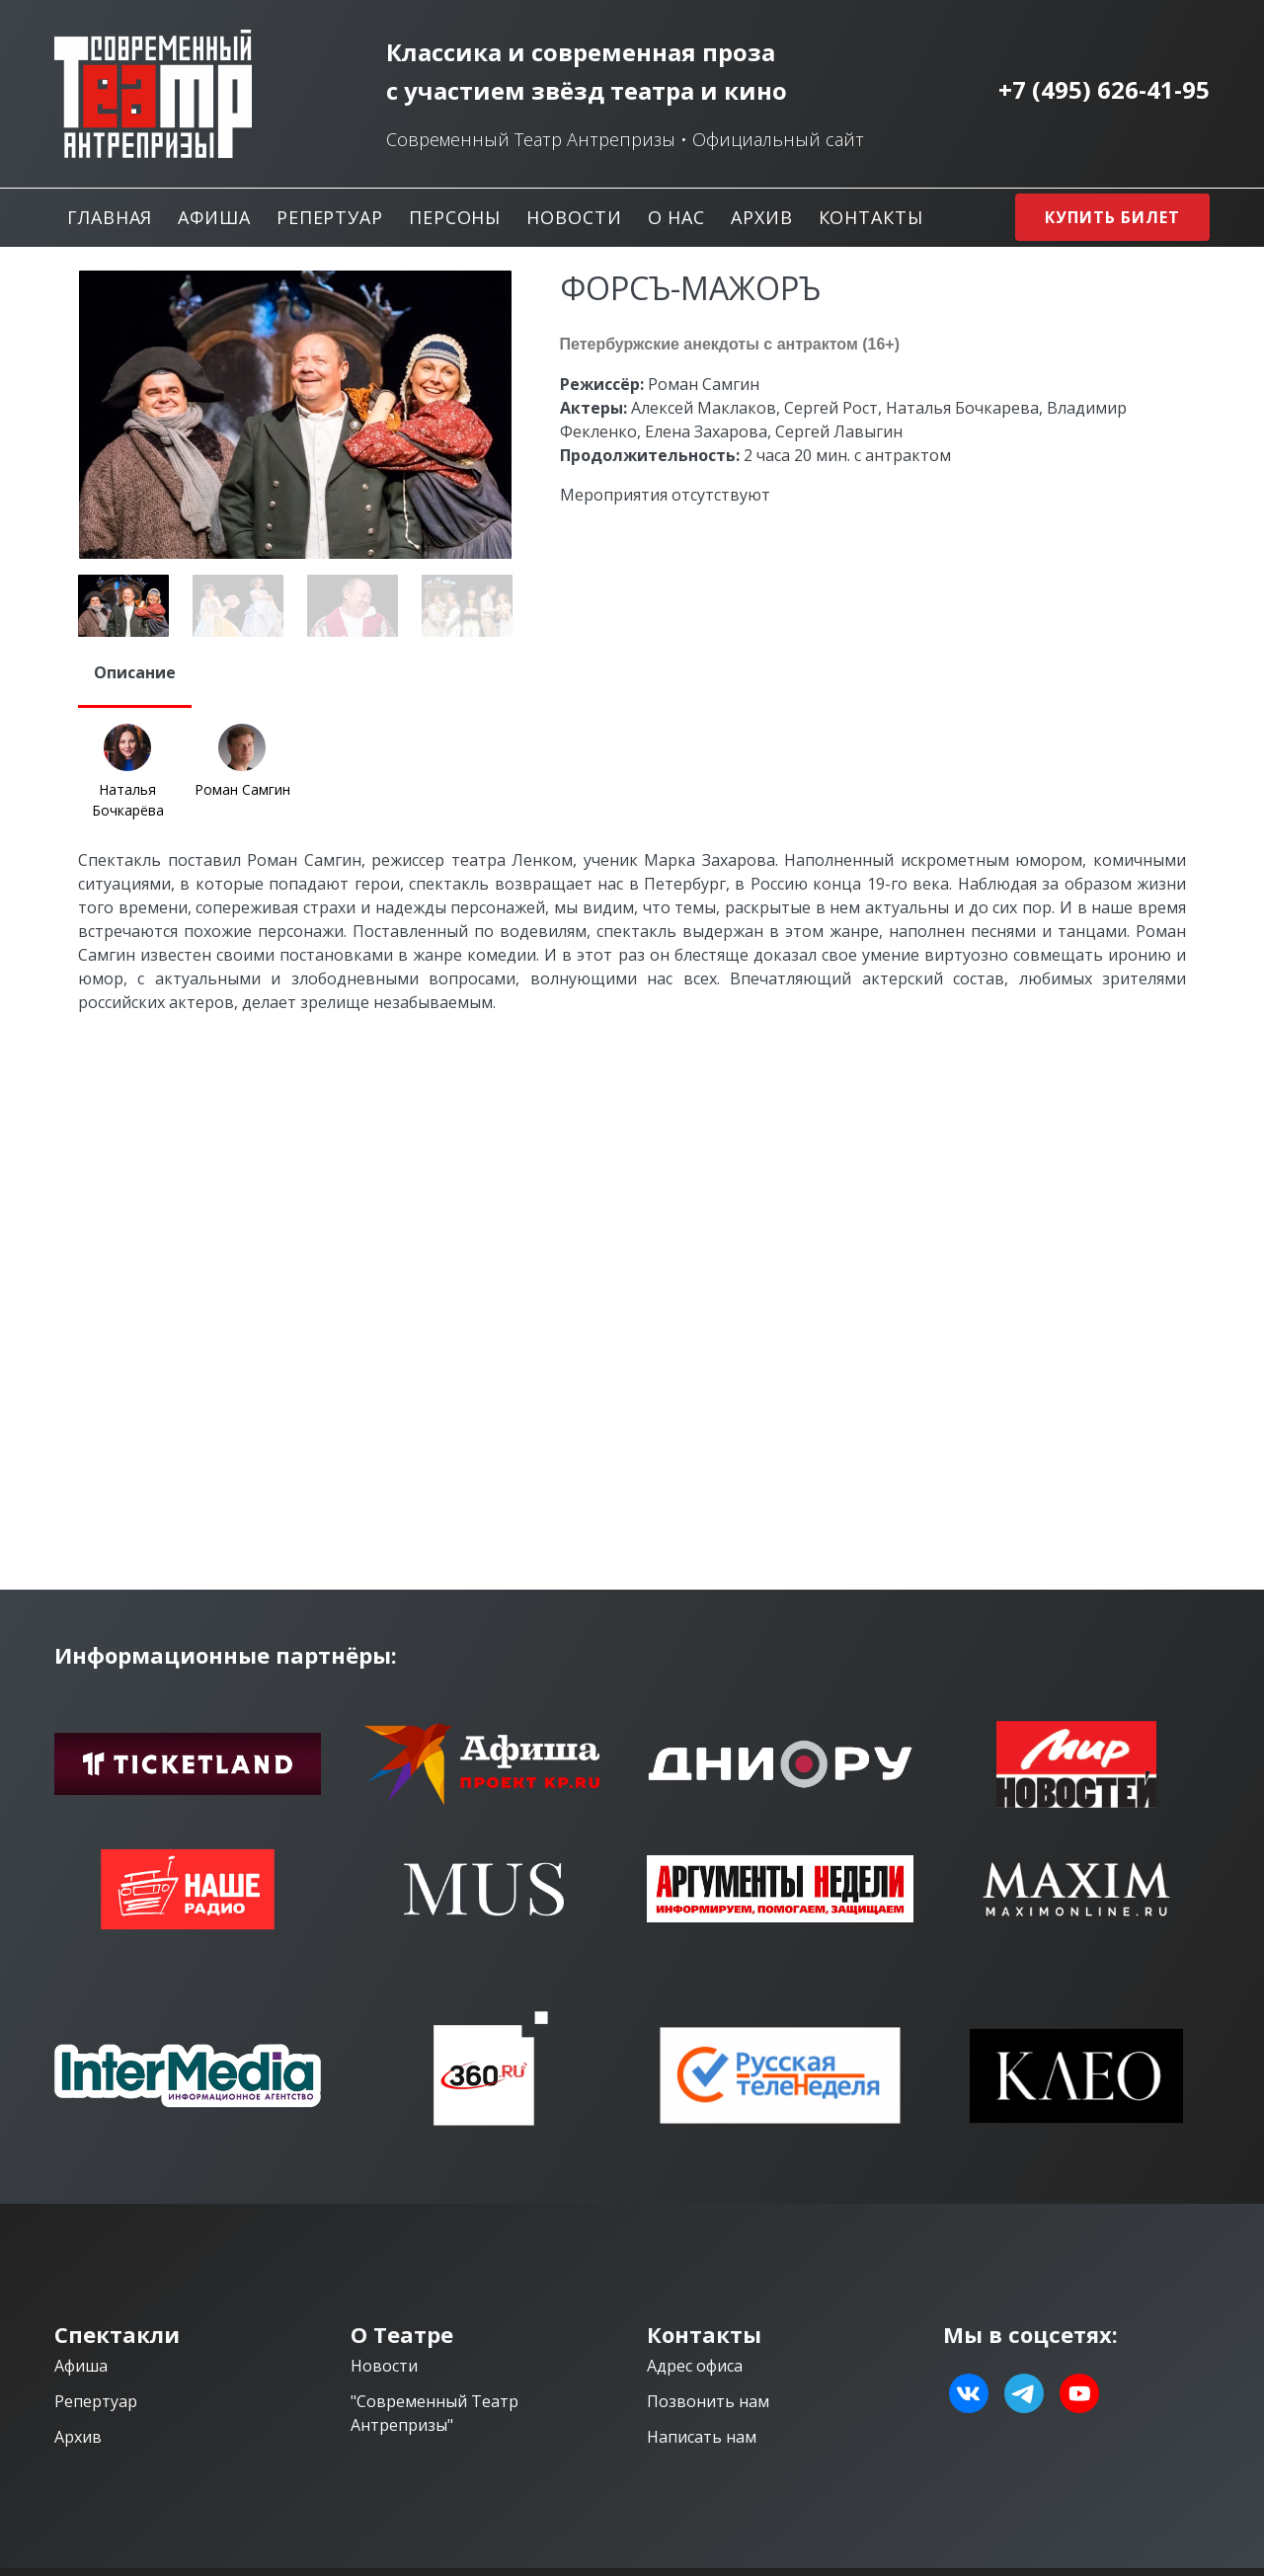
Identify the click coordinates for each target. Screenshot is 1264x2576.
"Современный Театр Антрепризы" (434, 2413)
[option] (295, 415)
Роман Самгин (242, 789)
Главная (109, 217)
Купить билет (1112, 217)
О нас (677, 217)
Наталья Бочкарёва (128, 800)
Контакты (871, 217)
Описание (135, 672)
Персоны (455, 217)
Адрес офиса (695, 2366)
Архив (762, 217)
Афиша (214, 217)
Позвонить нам (708, 2401)
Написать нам (701, 2437)
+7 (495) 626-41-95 (1104, 90)
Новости (573, 217)
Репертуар (329, 217)
